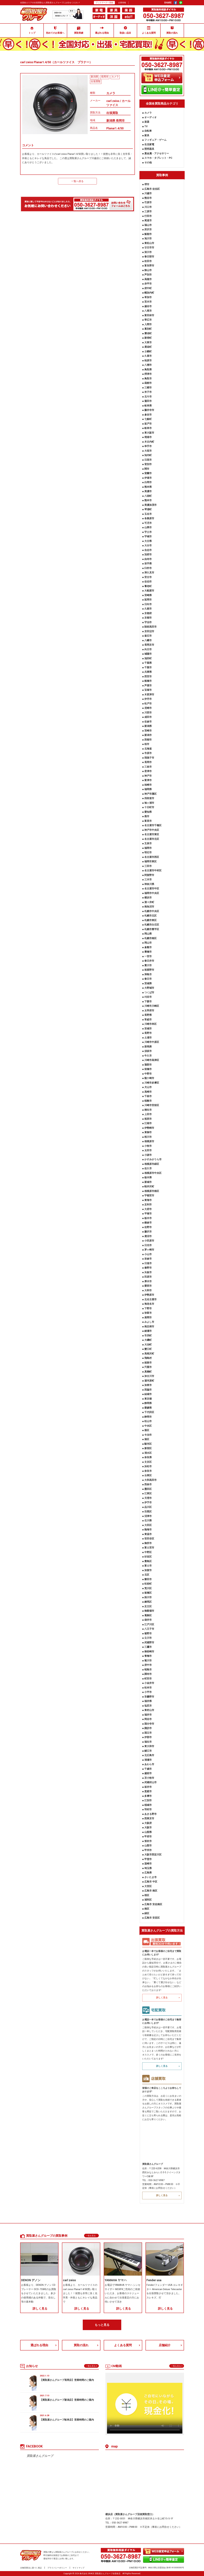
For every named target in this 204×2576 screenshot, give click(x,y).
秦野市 (148, 1267)
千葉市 (148, 667)
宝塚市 (148, 689)
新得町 (148, 337)
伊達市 (148, 477)
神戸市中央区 (151, 829)
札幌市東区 (150, 920)
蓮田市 (148, 401)
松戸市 (148, 703)
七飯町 (148, 419)
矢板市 (148, 1272)
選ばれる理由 (102, 33)
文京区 (148, 1461)
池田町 (148, 658)
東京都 (148, 1398)
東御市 (148, 1132)
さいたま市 (150, 1877)
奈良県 (148, 1457)
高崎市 (148, 1091)
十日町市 (149, 807)
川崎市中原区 (151, 1042)
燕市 (146, 816)
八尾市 (148, 310)
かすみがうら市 (153, 1159)
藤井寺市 (149, 410)
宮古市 (148, 577)
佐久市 (148, 1168)
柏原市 (148, 360)
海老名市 (149, 1303)
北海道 (148, 748)
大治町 (148, 1344)
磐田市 (148, 1579)
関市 (146, 468)
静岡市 (148, 1416)
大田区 (148, 1525)
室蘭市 (148, 473)
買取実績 (78, 33)
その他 (148, 162)
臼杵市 (148, 568)
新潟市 (148, 735)
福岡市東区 (150, 861)
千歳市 (148, 1768)
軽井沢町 (149, 1186)
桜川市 (148, 1136)
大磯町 (148, 1339)
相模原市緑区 (151, 1164)
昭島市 (148, 1669)
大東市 (148, 342)
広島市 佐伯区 (152, 188)
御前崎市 (149, 1651)
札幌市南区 (150, 938)
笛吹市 (148, 1841)
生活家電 (149, 144)
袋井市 (148, 1619)
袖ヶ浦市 (149, 802)
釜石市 (148, 635)
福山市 (148, 225)
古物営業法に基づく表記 (31, 2568)
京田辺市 (149, 631)
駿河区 (148, 1443)
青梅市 (148, 1655)
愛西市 (148, 1285)
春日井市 (149, 960)
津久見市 (149, 572)
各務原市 (149, 518)
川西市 (148, 712)
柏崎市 (148, 784)
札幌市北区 (150, 915)
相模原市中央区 (153, 1173)
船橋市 (148, 680)
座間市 (148, 1317)
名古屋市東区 (151, 834)
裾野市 (148, 1633)
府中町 (148, 288)
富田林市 (149, 315)
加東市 (148, 1385)
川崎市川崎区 (151, 1005)
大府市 (148, 1209)
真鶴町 (148, 1371)
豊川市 (148, 965)
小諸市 (148, 1154)
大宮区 (148, 1886)
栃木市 (148, 1218)
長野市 (148, 1033)
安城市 (148, 1028)
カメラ (148, 112)
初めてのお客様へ (55, 33)
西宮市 (148, 676)
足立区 (148, 1606)
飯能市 (148, 234)
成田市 (148, 717)
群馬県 (148, 1046)
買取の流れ (172, 33)
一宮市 (148, 956)
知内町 (148, 455)
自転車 (148, 130)
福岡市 (148, 848)
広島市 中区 (150, 1881)
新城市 (148, 1182)
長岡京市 (149, 644)
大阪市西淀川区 (153, 1854)
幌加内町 (149, 292)
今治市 (148, 1434)
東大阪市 (149, 432)
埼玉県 (148, 1868)
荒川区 (148, 1588)
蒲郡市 (148, 1064)
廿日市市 (149, 247)
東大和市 (149, 1746)
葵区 (146, 1430)
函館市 (148, 382)
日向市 (148, 604)
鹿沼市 (148, 1236)
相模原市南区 (151, 1191)
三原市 (148, 211)
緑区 (146, 1913)
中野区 (148, 1552)
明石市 (148, 852)
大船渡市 (149, 590)
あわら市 (149, 1764)
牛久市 (148, 1055)
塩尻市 (148, 1705)
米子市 (148, 392)
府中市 (148, 1664)
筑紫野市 (149, 969)
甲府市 (148, 1836)
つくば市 (149, 992)
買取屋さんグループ (40, 2455)
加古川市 (149, 1376)
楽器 (146, 121)
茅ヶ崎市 (149, 1249)
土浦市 (148, 1037)
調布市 (148, 1674)
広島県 (148, 1872)
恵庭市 (148, 1791)
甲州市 (148, 1850)
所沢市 (148, 229)
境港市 (148, 437)
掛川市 (148, 1597)
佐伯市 (148, 581)
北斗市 (148, 396)
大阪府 (148, 1823)
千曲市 (148, 1096)
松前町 (148, 1583)
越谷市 (148, 306)
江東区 (148, 1493)
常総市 (148, 1019)
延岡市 (148, 599)
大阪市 (148, 1827)
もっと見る (102, 2324)
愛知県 (148, 811)
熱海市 (148, 1529)
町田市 (148, 1678)
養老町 (148, 586)
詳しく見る (162, 1997)
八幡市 (148, 640)
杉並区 (148, 1556)
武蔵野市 (149, 1642)
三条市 (148, 766)
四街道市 (149, 798)
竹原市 (148, 202)
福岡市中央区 (151, 893)
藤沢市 (148, 1231)
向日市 (148, 649)
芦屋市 (148, 685)
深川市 (148, 252)
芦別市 (148, 274)
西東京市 (149, 1818)
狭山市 (148, 270)
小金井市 (149, 1683)
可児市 (148, 523)
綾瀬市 (148, 1330)
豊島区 (148, 1561)
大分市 (148, 545)
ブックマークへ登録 (104, 2)
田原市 (148, 1276)
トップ (32, 33)
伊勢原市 (149, 1294)
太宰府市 (149, 1010)
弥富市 (148, 1312)
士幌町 (148, 351)
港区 (146, 1439)
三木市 (148, 879)
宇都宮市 (149, 1195)
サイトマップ (78, 2568)
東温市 (148, 1534)
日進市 (148, 1263)
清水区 (148, 1452)
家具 (146, 135)
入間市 (148, 324)
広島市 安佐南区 (153, 1904)
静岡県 (148, 1403)
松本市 (148, 1687)
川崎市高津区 (151, 1060)
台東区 (148, 1475)
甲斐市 (148, 1859)
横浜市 (148, 897)
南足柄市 (149, 1326)
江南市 (148, 1123)
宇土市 (148, 532)
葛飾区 (148, 1615)
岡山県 (148, 933)
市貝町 (148, 1335)
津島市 (148, 974)
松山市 (148, 1421)
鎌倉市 (148, 1222)
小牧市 (148, 1145)
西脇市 (148, 1389)
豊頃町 (148, 333)
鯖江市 (148, 1750)
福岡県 (148, 789)
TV (146, 126)
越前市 (148, 1773)
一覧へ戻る (77, 181)
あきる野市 (150, 1814)
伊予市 (148, 1502)
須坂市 (148, 1051)
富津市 (148, 780)
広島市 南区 (150, 1890)
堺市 (146, 184)
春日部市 (149, 256)
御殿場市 (149, 1610)
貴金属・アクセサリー (156, 153)
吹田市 (148, 261)
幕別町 (148, 328)
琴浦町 (148, 509)
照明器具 (149, 148)
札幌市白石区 (151, 924)
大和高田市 (150, 1479)
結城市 (148, 1394)
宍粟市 (148, 1367)
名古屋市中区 (151, 888)
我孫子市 (149, 757)
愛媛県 (148, 1407)
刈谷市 (148, 996)
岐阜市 (148, 428)
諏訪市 (148, 1728)
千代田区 (149, 1412)
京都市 (148, 617)
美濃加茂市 (150, 504)
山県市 (148, 527)
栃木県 (148, 1177)
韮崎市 (148, 1863)
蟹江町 (148, 1349)
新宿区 (148, 1448)
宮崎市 (148, 730)
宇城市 (148, 536)
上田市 (148, 1114)
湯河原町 (149, 1380)
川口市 (148, 207)
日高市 (148, 459)
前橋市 (148, 1069)
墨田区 (148, 1489)
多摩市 (148, 1795)
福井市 (148, 1714)
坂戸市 (148, 423)
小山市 (148, 1254)
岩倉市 (148, 1258)
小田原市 (149, 1240)
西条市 (148, 1484)
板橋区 (148, 1592)
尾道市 (148, 220)
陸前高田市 (150, 626)
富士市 (148, 1565)
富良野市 (149, 265)
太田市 (148, 1150)
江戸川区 (149, 1624)
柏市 (146, 744)
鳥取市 (148, 378)
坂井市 (148, 1786)
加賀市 (148, 1570)
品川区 (148, 1507)
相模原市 (149, 1141)
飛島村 (148, 1358)
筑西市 (148, 1118)
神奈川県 (149, 884)
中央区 (148, 1425)
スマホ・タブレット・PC (158, 157)
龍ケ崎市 (149, 1078)
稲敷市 (148, 1100)
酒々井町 (149, 902)
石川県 (148, 1520)
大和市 (148, 1290)
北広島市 (149, 1755)
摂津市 (148, 373)
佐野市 (148, 1227)
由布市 (148, 559)
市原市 (148, 753)
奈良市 (148, 1470)
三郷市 (148, 387)
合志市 (148, 550)
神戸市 (148, 775)
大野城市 (149, 987)
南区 (146, 1908)
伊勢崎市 (149, 1127)
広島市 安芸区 (152, 1917)
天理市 (148, 1498)
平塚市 (148, 1213)
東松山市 (149, 243)
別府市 (148, 554)
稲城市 (148, 1805)
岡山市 (148, 942)
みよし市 (149, 1321)
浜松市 (148, 1466)
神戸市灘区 (150, 793)
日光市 (148, 1245)
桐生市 (148, 1109)
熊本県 (148, 486)
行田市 (148, 216)
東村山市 (149, 1710)
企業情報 (122, 2)
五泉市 (148, 843)
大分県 (148, 541)
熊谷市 (148, 197)
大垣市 (148, 450)
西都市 (148, 739)
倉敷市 (148, 947)
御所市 (148, 1543)
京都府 (148, 613)
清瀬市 (148, 1759)
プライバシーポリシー (57, 2568)
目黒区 (148, 1511)
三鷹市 (148, 1646)
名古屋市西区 (151, 857)
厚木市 (148, 1281)
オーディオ (150, 117)
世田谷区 (149, 1538)
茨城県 (148, 983)
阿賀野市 (149, 875)
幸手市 (148, 446)
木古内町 (149, 441)
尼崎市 (148, 707)
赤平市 (148, 283)
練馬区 (148, 1601)
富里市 (148, 820)
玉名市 (148, 513)
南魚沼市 (149, 906)
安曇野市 (149, 1696)
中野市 (148, 1073)
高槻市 (148, 279)
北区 (146, 1574)
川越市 (148, 193)
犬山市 (148, 1087)
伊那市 (148, 1737)
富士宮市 (149, 1547)
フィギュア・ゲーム (155, 139)
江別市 (148, 1800)
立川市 (148, 1637)
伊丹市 (148, 698)
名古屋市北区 (151, 838)
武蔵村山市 (150, 1782)
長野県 (148, 1014)
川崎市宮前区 (151, 1105)
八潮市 (148, 364)
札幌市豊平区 (151, 929)
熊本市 (148, 500)
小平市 (148, 1692)
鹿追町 (148, 346)
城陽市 (148, 653)
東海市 (148, 1200)
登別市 (148, 464)
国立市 (148, 1732)
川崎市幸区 (150, 1023)
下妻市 (148, 1001)
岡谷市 (148, 1719)
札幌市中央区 (151, 911)
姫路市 (148, 1362)
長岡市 (148, 762)
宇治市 (148, 622)
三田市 (148, 866)
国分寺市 (149, 1723)
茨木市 (148, 301)
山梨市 (148, 1845)
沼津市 (148, 1516)
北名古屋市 (150, 1299)
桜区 (146, 1895)
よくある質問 (149, 33)
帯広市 (148, 319)
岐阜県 (148, 405)
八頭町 (148, 495)
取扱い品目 (125, 33)
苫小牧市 (149, 1777)
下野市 (148, 1308)
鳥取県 (148, 369)
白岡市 (148, 482)
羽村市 (148, 1809)
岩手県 (148, 563)
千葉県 (148, 662)
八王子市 (149, 1628)
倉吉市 (148, 414)
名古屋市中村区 (153, 870)
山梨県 (148, 1832)
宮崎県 (148, 595)
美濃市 (148, 491)
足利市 (148, 1204)
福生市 (148, 1741)
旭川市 (148, 238)
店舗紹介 (165, 2345)
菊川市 (148, 1660)
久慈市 (148, 608)
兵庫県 (148, 671)
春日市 (148, 978)
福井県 (148, 1701)
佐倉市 (148, 721)
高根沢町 (149, 1353)
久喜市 (148, 355)
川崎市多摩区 (151, 1082)
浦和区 (148, 1899)
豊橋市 (148, 951)
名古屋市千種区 (153, 825)
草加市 (148, 297)
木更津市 (149, 694)
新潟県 (148, 726)
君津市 (148, 771)
